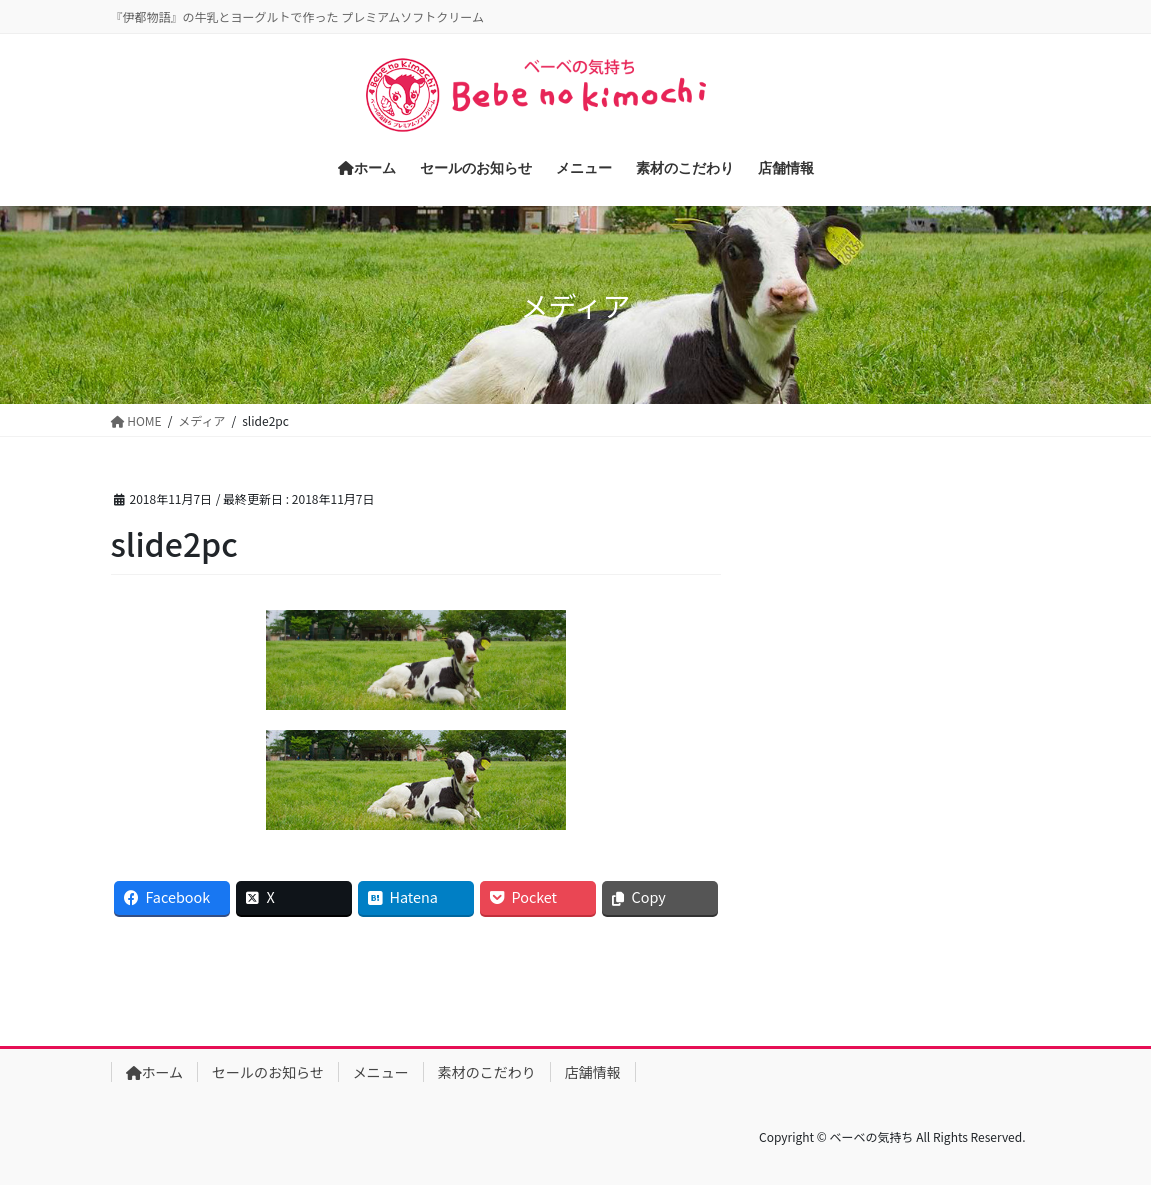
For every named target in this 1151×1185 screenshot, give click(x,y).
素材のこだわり (487, 1072)
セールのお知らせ (268, 1072)
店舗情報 (593, 1072)
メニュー (381, 1072)
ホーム (155, 1072)
